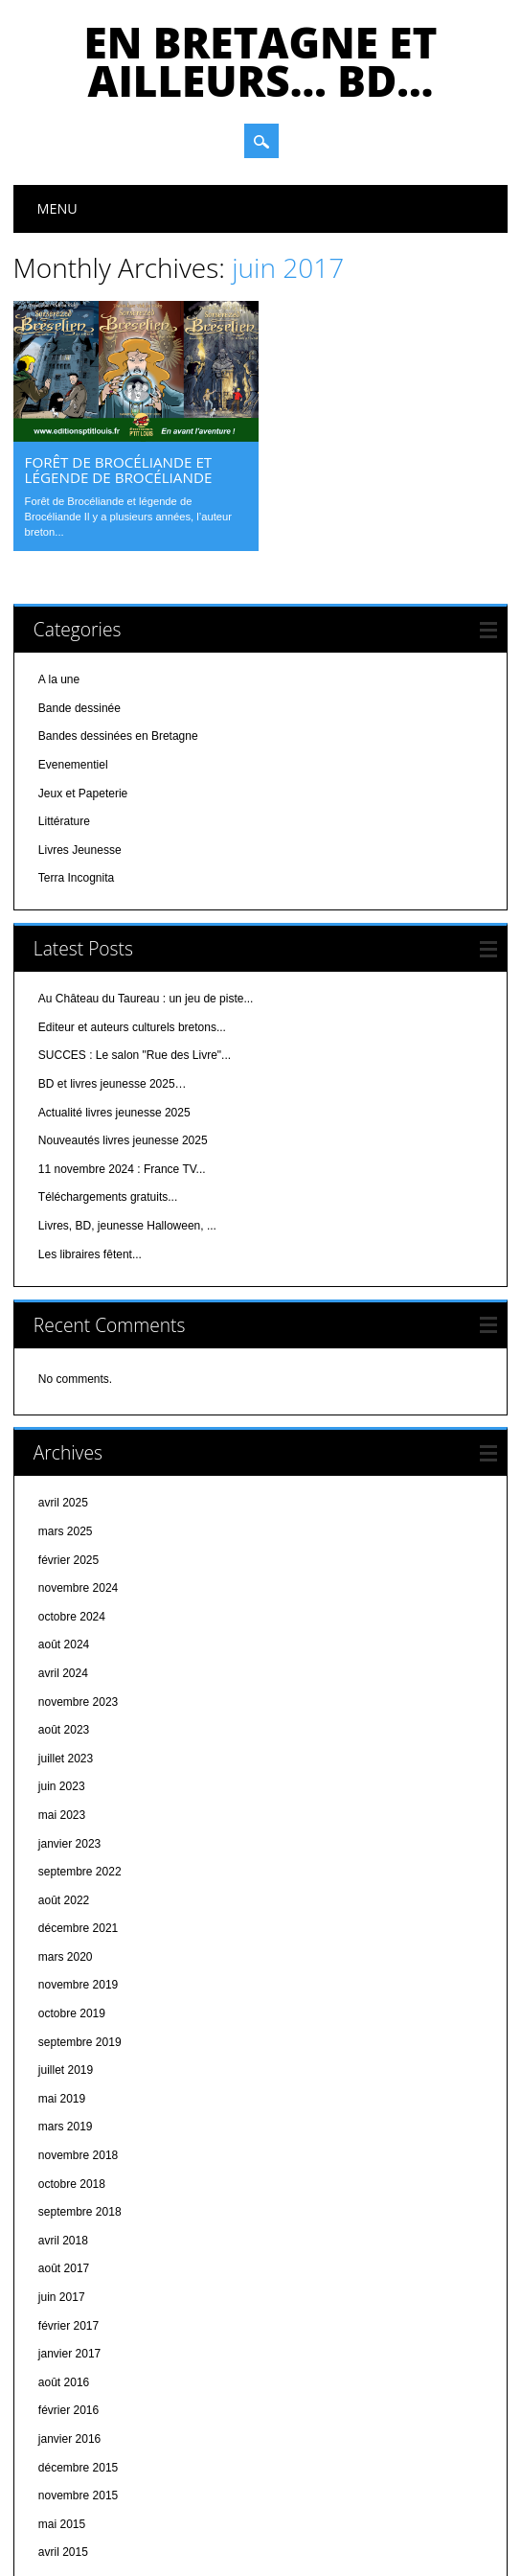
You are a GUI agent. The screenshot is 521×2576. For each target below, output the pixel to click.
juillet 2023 (65, 1634)
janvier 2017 (69, 2230)
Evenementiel (73, 641)
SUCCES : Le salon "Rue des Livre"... (134, 931)
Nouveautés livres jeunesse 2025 (123, 1017)
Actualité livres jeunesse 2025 (114, 988)
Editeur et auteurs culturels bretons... (132, 902)
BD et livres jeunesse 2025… (112, 960)
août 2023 (63, 1606)
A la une (58, 556)
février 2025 (68, 1435)
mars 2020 (65, 1832)
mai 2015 (61, 2399)
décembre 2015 (78, 2343)
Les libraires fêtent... (90, 1130)
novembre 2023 (78, 1577)
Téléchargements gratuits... (107, 1073)
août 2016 (63, 2258)
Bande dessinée (79, 583)
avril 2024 (63, 1549)
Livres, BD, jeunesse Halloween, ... (127, 1102)
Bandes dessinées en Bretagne (118, 612)
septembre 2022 (80, 1748)
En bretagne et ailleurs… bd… (261, 61)
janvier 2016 (69, 2315)
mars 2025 (65, 1407)
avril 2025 (63, 1379)
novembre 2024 (78, 1464)
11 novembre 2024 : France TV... (122, 1044)
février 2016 (68, 2286)
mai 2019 (61, 1974)
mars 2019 (65, 2003)
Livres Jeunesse (80, 725)
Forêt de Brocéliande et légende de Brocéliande (119, 469)
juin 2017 (61, 2173)
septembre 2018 (80, 2088)
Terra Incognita (76, 754)
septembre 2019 (80, 1917)
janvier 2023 (69, 1719)
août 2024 (63, 1521)
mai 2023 (61, 1690)
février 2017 (68, 2201)
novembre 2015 (78, 2372)
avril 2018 (63, 2116)
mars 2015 (65, 2457)
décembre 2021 (78, 1804)
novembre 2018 (78, 2031)
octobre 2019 (71, 1890)
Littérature (64, 697)
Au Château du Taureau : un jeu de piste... (146, 875)
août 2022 (63, 1775)
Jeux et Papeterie (82, 669)
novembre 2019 (78, 1861)
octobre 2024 (71, 1492)
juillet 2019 (65, 1946)
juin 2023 (61, 1662)
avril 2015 (63, 2428)
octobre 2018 (71, 2059)
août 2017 (63, 2144)
